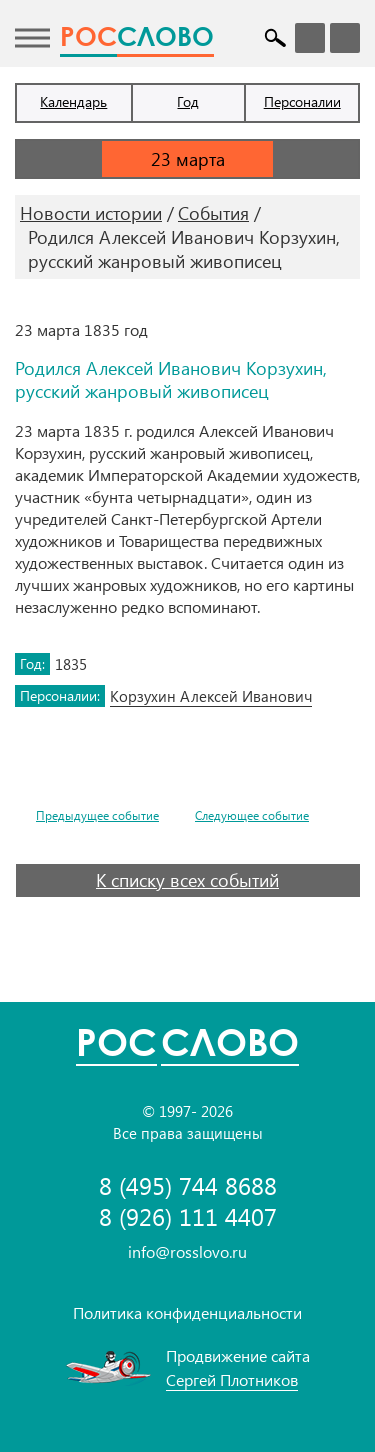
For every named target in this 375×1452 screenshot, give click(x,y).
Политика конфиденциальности (187, 1312)
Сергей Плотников (232, 1379)
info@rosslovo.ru (187, 1251)
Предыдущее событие (97, 815)
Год (188, 101)
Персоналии (302, 101)
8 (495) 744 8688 (188, 1185)
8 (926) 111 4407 (188, 1216)
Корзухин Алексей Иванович (211, 696)
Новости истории (91, 213)
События (213, 213)
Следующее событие (252, 815)
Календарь (73, 101)
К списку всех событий (187, 880)
